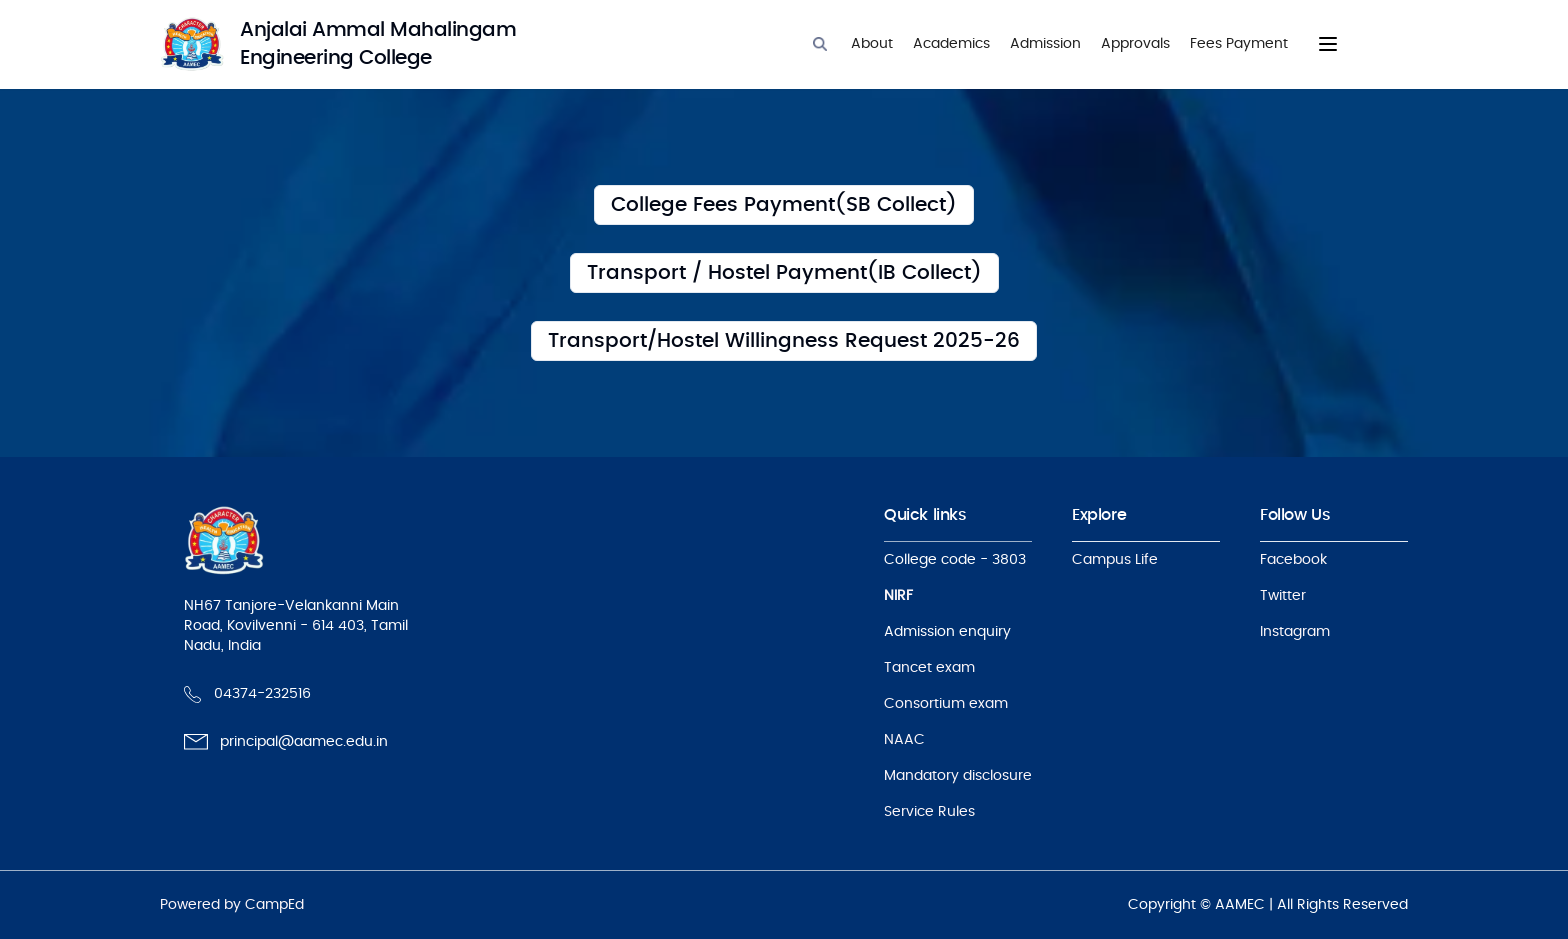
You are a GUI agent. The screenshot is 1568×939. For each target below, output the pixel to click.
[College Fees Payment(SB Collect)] (784, 205)
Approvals (1135, 44)
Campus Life (1115, 560)
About (872, 44)
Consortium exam (946, 704)
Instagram (1295, 632)
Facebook (1293, 560)
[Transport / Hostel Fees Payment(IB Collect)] (784, 273)
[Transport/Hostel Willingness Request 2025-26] (784, 341)
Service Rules (929, 812)
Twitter (1283, 596)
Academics (951, 44)
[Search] (820, 44)
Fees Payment (1239, 44)
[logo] (360, 44)
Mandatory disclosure (958, 776)
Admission (1045, 44)
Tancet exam (929, 668)
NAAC (904, 740)
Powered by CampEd (232, 905)
